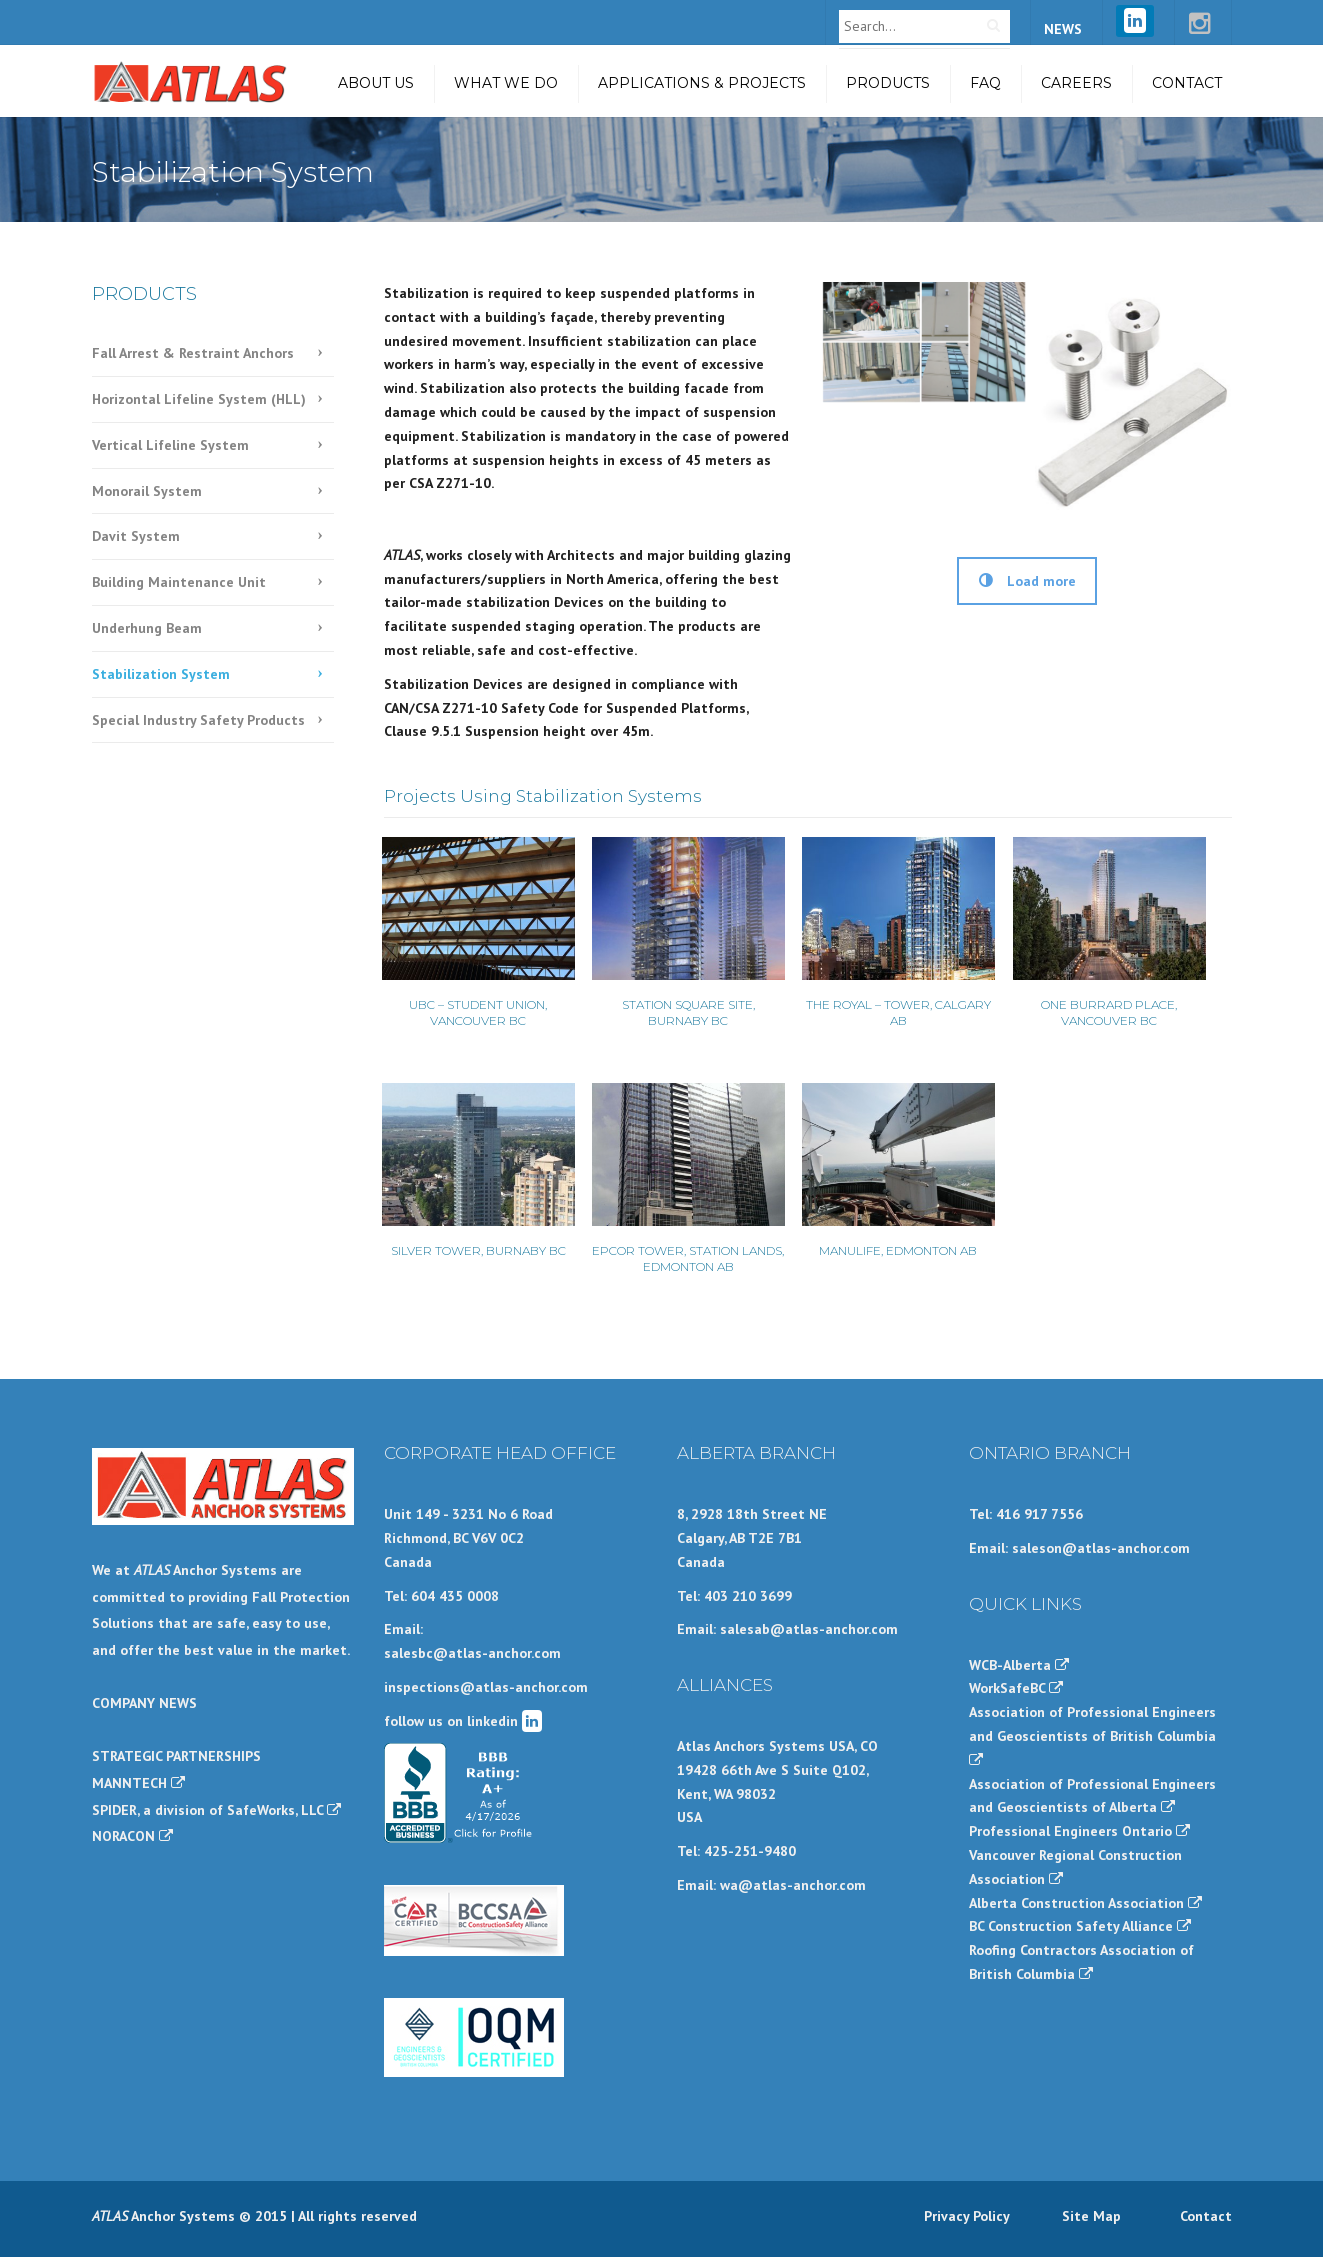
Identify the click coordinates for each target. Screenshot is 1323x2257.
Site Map (1091, 2216)
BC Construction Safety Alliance (1080, 1926)
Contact (1187, 83)
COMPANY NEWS (144, 1703)
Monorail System (147, 491)
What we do (506, 83)
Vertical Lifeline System (170, 445)
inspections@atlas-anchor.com (486, 1687)
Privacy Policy (967, 2216)
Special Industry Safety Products (198, 720)
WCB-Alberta (1019, 1665)
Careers (1076, 83)
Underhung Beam (147, 628)
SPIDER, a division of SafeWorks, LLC (216, 1810)
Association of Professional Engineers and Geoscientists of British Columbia (1092, 1735)
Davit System (136, 536)
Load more (1027, 581)
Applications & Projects (702, 83)
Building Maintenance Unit (179, 582)
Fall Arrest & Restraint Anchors (193, 353)
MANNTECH (138, 1783)
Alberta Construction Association (1085, 1903)
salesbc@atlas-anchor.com (472, 1653)
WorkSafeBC (1016, 1688)
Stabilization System (161, 674)
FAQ (985, 83)
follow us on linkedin (463, 1721)
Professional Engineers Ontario (1079, 1831)
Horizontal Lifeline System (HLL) (199, 399)
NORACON (132, 1836)
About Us (376, 83)
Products (888, 83)
